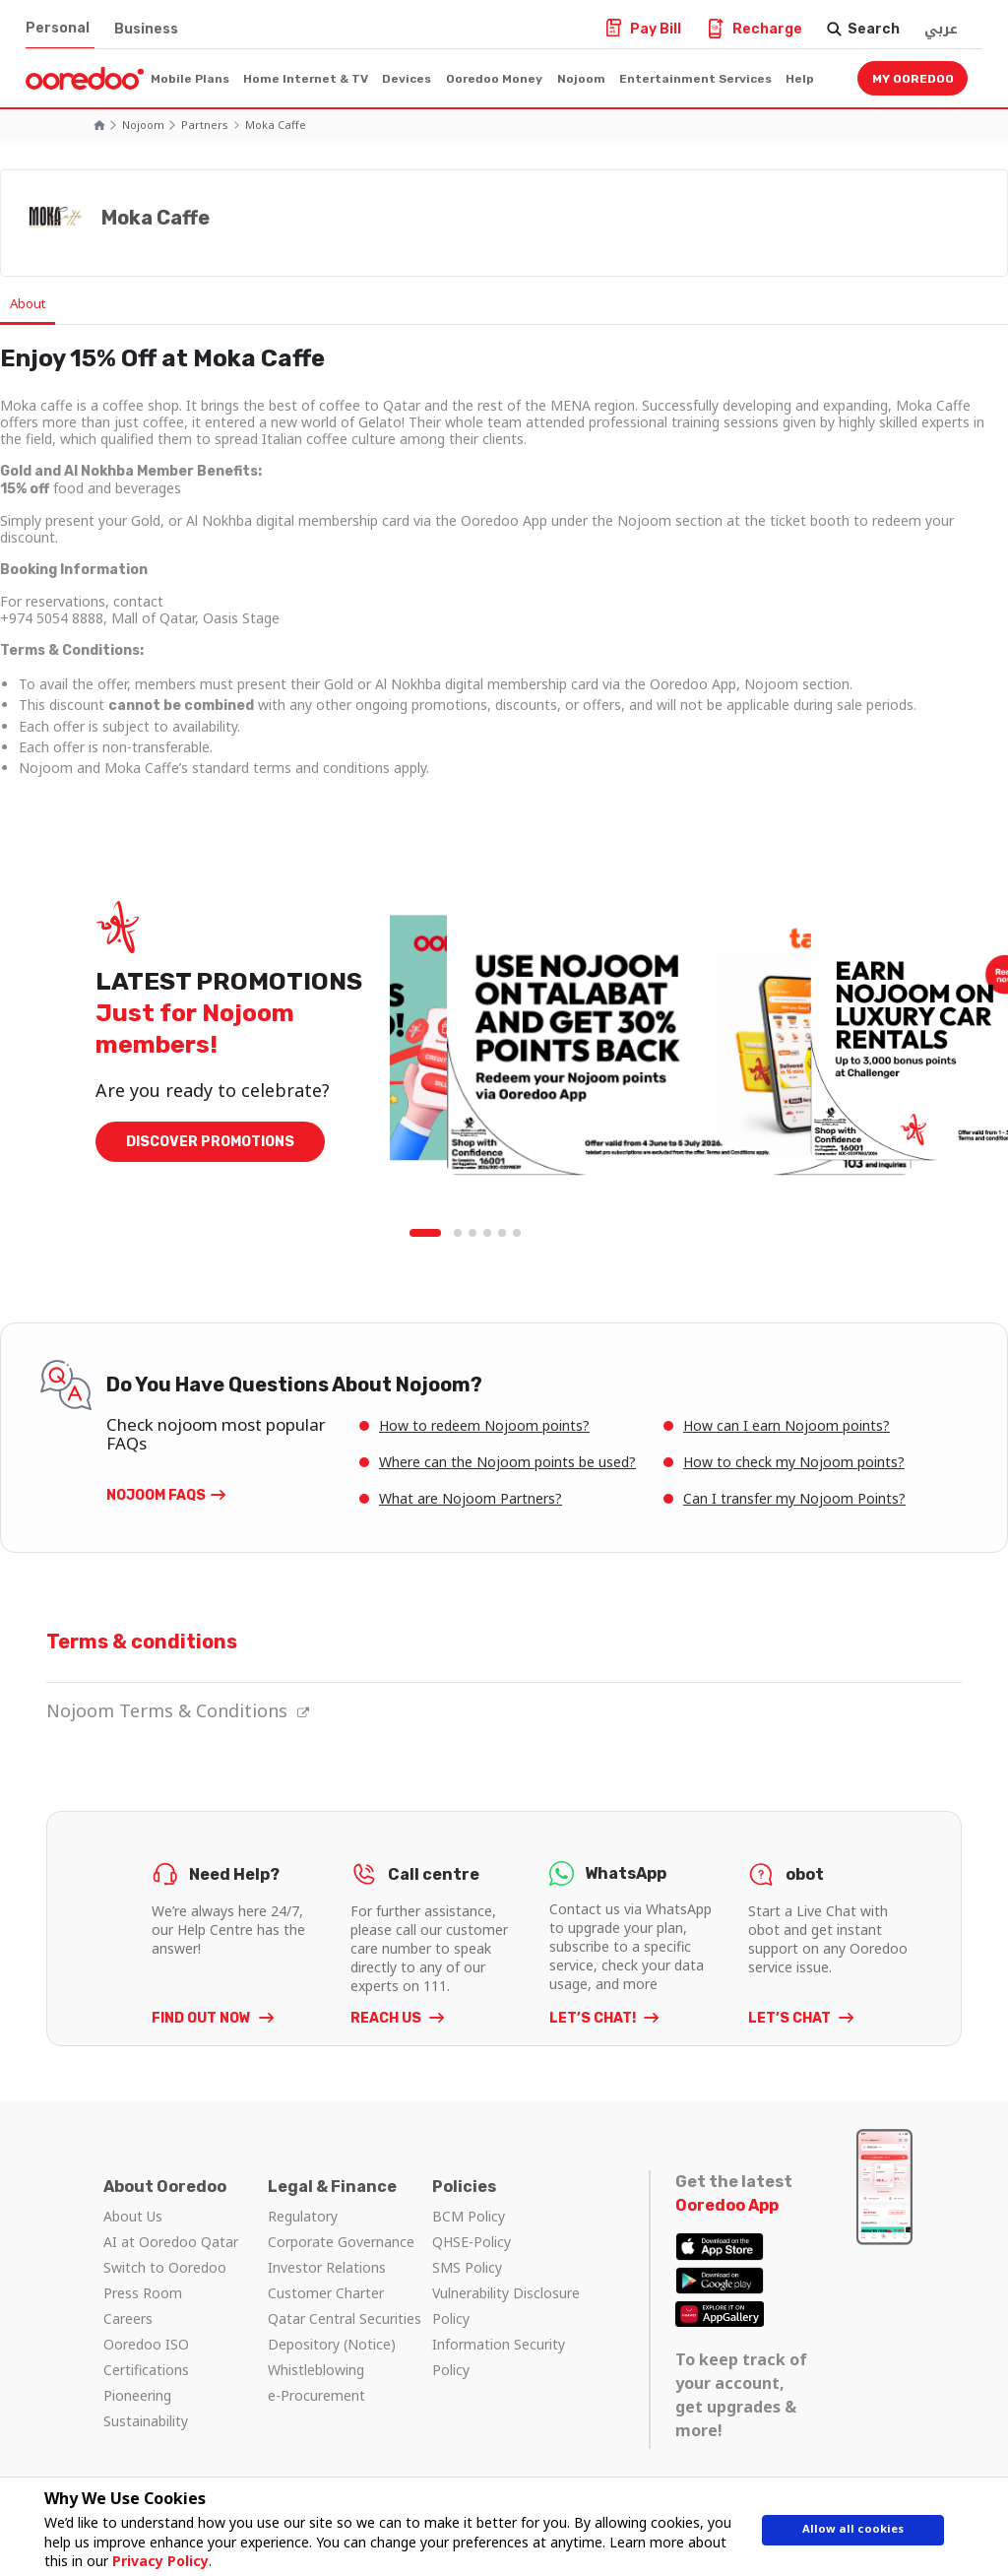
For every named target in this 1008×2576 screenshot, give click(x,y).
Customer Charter (326, 2294)
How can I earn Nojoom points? (786, 1426)
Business (146, 29)
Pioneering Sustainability (145, 2409)
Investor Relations (327, 2268)
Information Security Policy (498, 2358)
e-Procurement (316, 2396)
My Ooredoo (913, 79)
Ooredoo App (727, 2206)
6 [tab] (518, 1235)
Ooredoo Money (494, 79)
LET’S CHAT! (594, 2019)
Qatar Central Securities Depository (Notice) (344, 2332)
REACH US (387, 2019)
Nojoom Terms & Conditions (177, 1711)
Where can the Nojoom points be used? (507, 1462)
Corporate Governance (341, 2242)
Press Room (142, 2294)
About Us (132, 2217)
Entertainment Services (695, 79)
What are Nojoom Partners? (470, 1499)
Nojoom (581, 79)
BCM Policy (468, 2217)
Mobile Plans (190, 79)
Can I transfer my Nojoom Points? (794, 1499)
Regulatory (303, 2217)
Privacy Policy (151, 2560)
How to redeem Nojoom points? (484, 1426)
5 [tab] (503, 1235)
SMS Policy (467, 2268)
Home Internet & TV (305, 79)
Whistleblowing (316, 2370)
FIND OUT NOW (203, 2019)
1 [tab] (429, 1235)
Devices (406, 79)
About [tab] (39, 303)
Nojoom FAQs (156, 1496)
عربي (941, 29)
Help (800, 79)
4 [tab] (488, 1235)
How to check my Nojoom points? (794, 1462)
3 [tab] (473, 1235)
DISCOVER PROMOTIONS (210, 1142)
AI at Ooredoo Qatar (170, 2242)
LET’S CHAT (791, 2019)
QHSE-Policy (471, 2242)
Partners (204, 124)
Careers (128, 2319)
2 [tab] (459, 1235)
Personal (58, 28)
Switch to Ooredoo (164, 2268)
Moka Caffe (275, 124)
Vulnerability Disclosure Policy (506, 2307)
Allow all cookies (853, 2534)
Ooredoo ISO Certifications (146, 2358)
